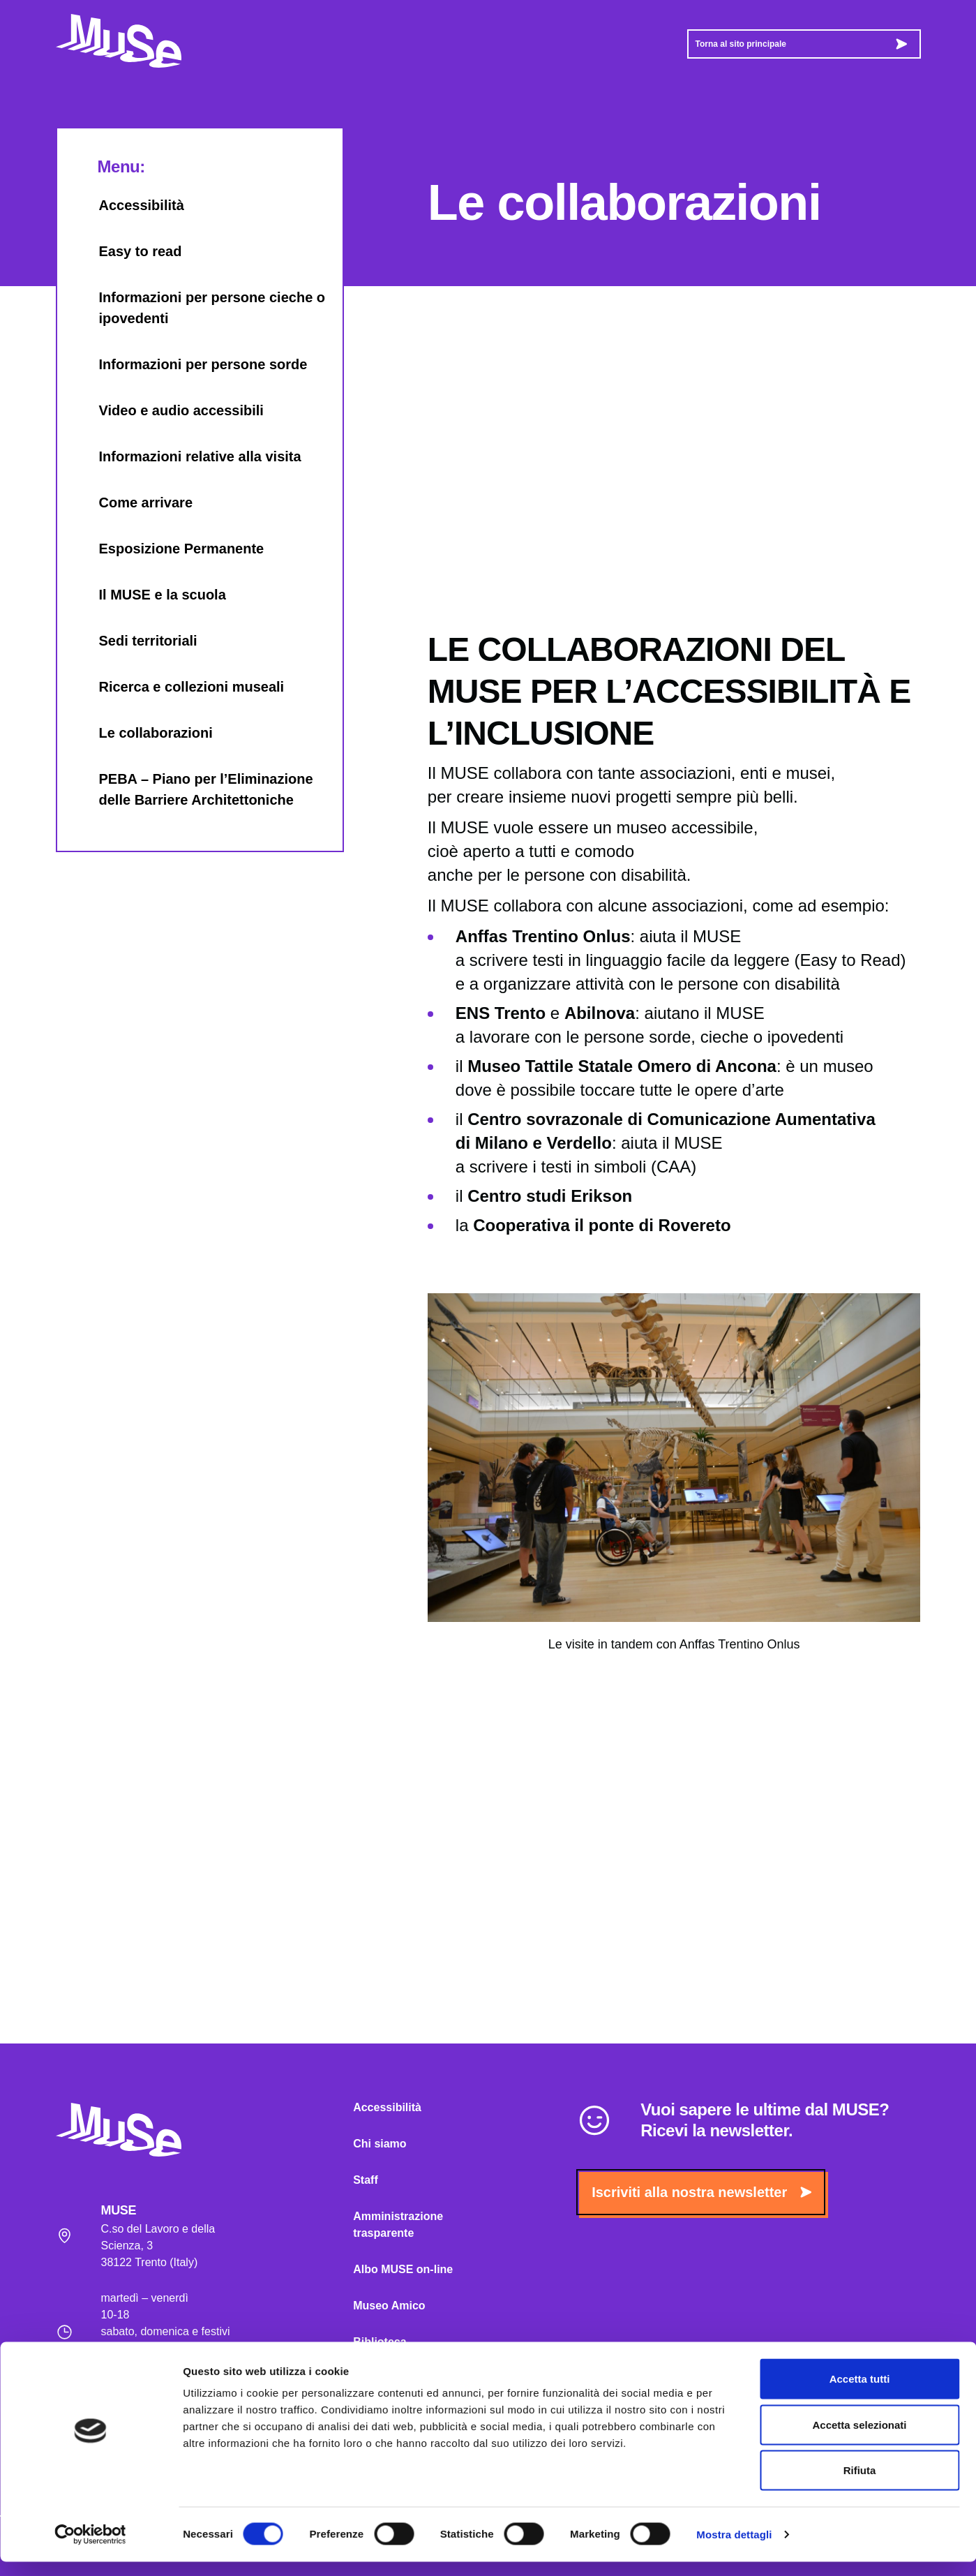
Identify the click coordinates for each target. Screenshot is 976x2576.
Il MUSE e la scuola (148, 594)
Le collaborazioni (142, 732)
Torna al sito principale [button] (801, 44)
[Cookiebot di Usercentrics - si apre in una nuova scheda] (90, 2548)
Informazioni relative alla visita (186, 456)
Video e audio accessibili (167, 410)
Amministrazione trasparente (398, 2224)
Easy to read (126, 251)
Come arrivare (132, 502)
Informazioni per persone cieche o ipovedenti (198, 308)
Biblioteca (379, 2342)
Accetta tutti (859, 2393)
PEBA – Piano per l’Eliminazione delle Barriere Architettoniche (192, 789)
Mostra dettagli (734, 2548)
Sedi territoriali (134, 640)
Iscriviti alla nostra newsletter (701, 2192)
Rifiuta (859, 2484)
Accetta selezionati (859, 2439)
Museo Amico (389, 2305)
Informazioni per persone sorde (189, 364)
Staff (365, 2180)
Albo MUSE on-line (403, 2269)
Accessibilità (127, 205)
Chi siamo (379, 2144)
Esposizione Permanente (167, 548)
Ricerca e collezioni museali (178, 686)
